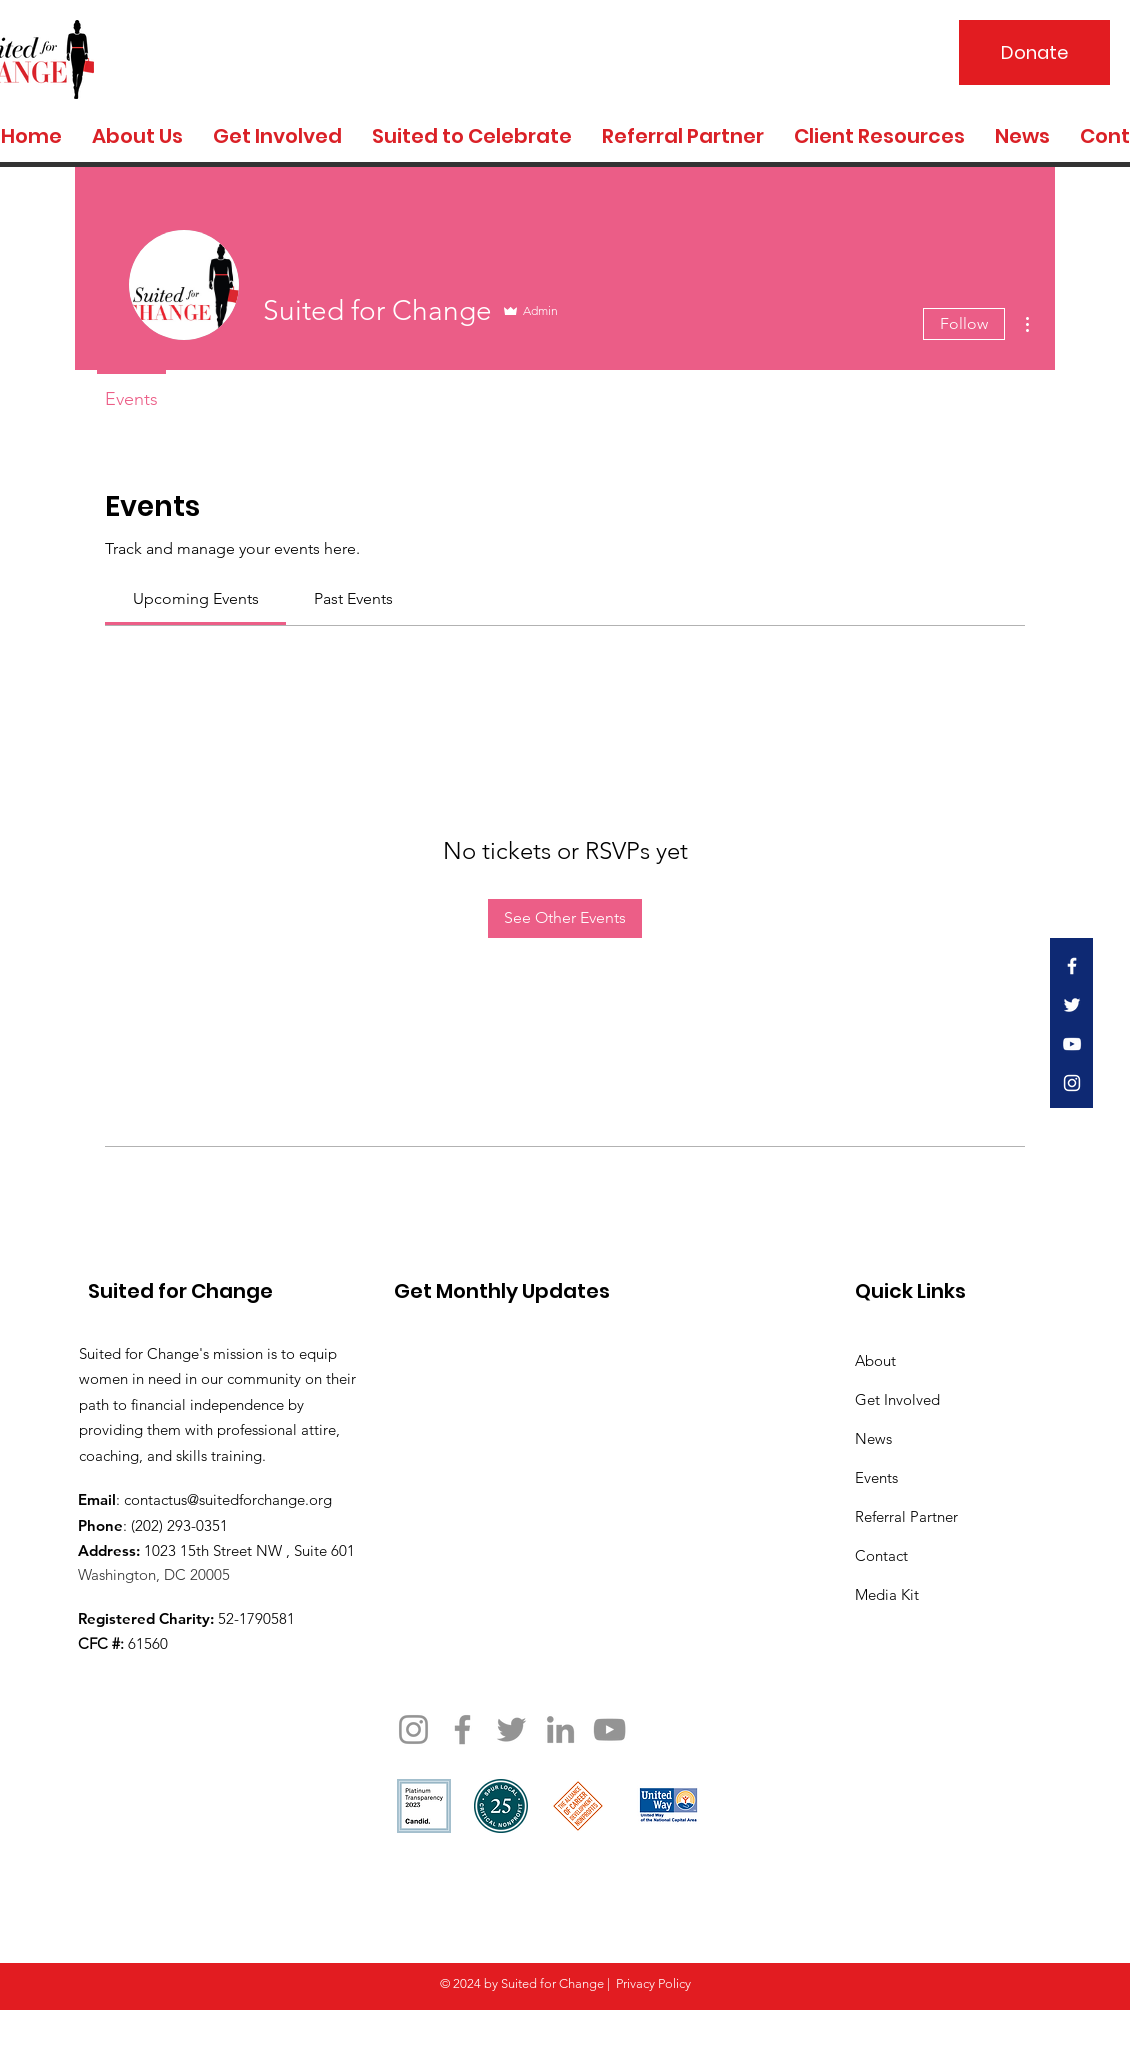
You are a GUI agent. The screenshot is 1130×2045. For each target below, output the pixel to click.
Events (876, 1477)
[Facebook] (462, 1729)
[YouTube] (609, 1729)
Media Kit (887, 1594)
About (875, 1360)
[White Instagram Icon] (1072, 1083)
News (873, 1438)
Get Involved (897, 1399)
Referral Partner (906, 1516)
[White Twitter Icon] (1072, 1005)
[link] (196, 598)
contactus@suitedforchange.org (228, 1499)
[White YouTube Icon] (1072, 1044)
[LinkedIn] (560, 1729)
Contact (881, 1555)
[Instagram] (413, 1729)
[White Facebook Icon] (1072, 966)
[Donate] (1034, 52)
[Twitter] (511, 1729)
